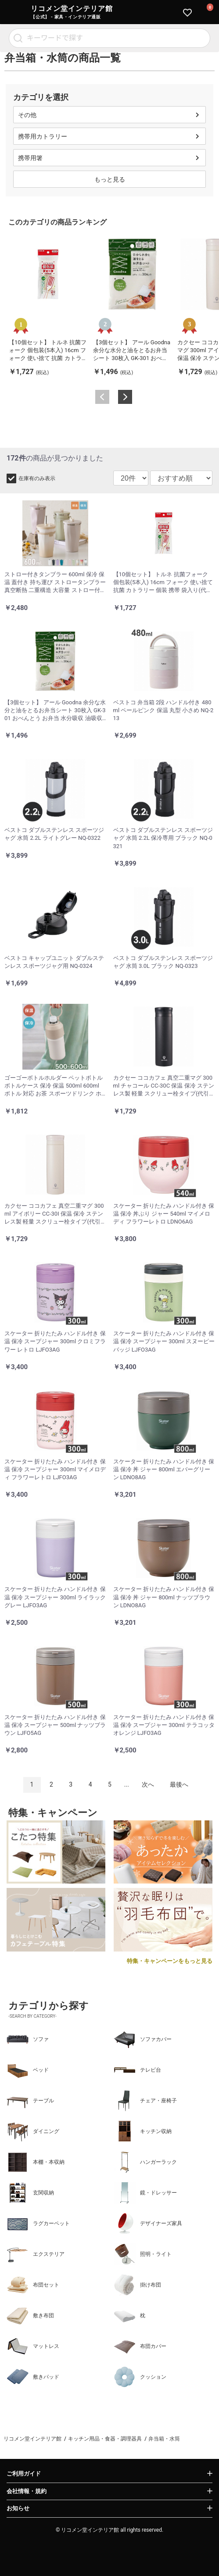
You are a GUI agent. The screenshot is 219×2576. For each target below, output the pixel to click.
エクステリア (36, 2254)
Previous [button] (102, 397)
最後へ (179, 1784)
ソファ (28, 2039)
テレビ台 (137, 2070)
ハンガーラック (145, 2162)
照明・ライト (143, 2254)
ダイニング (33, 2131)
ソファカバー (143, 2039)
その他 (27, 114)
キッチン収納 (143, 2131)
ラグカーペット (38, 2223)
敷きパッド (33, 2377)
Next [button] (125, 397)
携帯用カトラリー (42, 136)
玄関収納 (30, 2193)
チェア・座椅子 (145, 2101)
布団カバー (140, 2346)
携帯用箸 (30, 157)
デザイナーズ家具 (148, 2223)
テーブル (30, 2101)
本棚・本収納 (36, 2162)
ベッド (28, 2070)
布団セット (33, 2285)
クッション (140, 2377)
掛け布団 (137, 2285)
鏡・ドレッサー (145, 2193)
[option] (48, 306)
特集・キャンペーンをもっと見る (169, 1961)
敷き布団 (30, 2315)
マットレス (33, 2346)
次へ (148, 1784)
